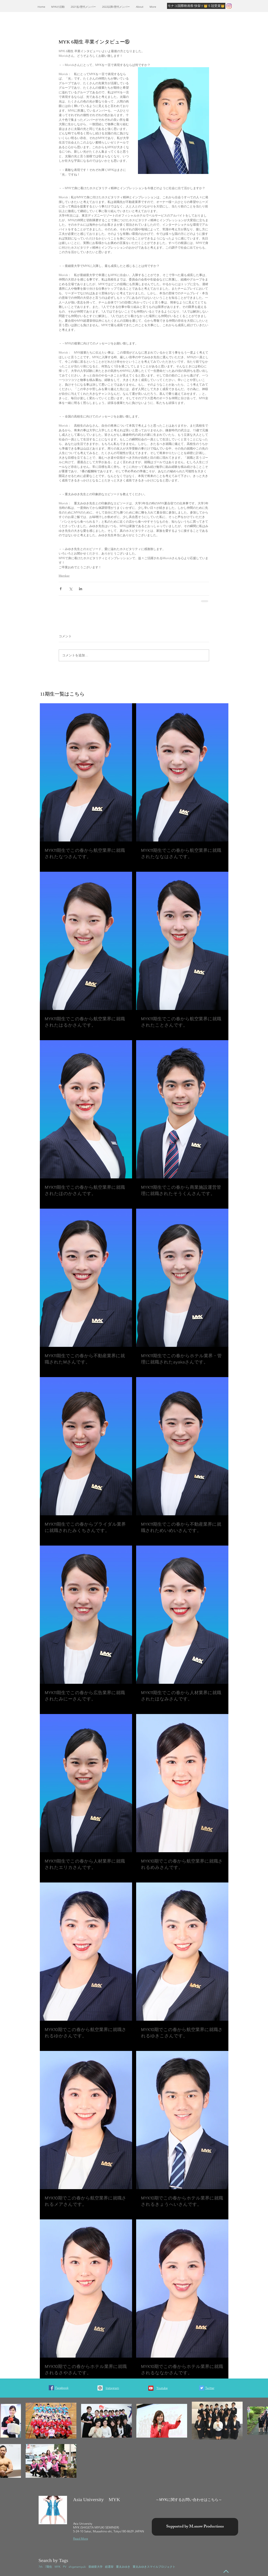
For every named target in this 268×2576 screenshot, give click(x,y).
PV (64, 2566)
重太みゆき (123, 2566)
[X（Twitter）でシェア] (71, 589)
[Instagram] (229, 6)
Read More (80, 2538)
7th (41, 2566)
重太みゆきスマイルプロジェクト (154, 2566)
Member (64, 575)
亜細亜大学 (95, 2566)
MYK (58, 2566)
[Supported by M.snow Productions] (195, 2527)
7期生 (48, 2566)
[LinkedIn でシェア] (80, 589)
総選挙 (109, 2566)
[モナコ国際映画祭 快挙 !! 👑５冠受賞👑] (196, 6)
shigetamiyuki (77, 2566)
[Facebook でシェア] (61, 589)
